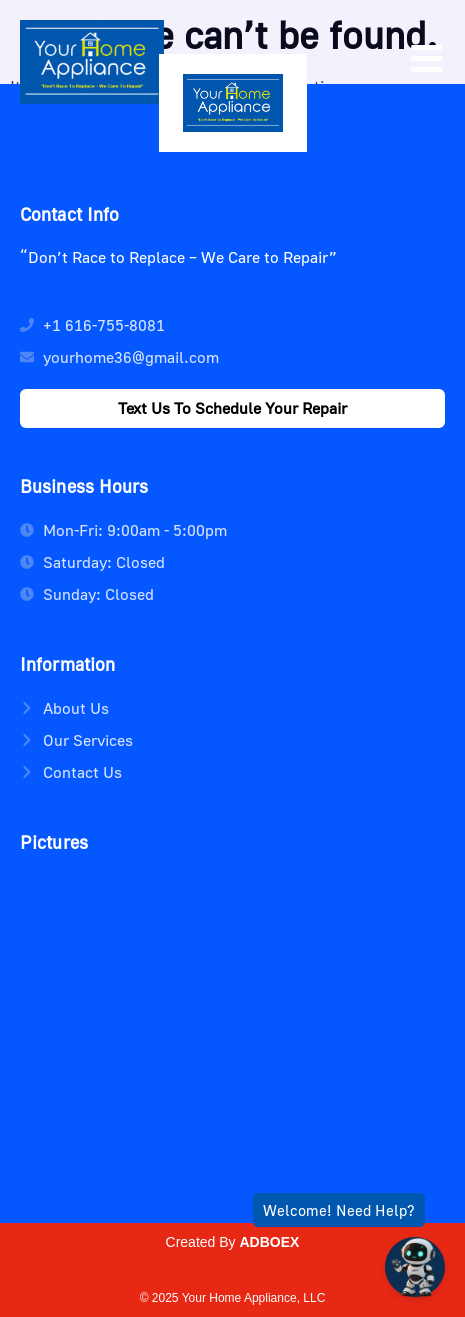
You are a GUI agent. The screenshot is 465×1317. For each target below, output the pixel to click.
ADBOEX (270, 1242)
